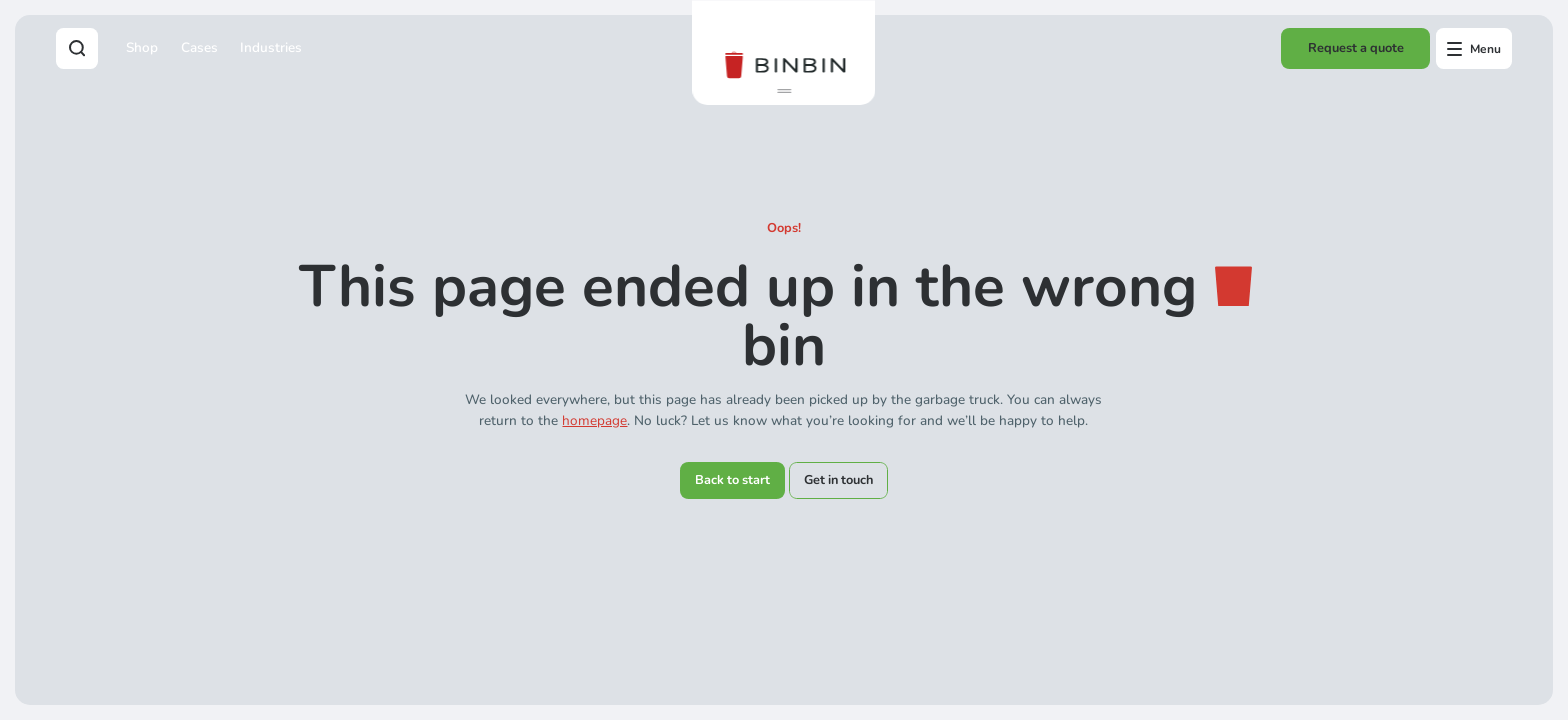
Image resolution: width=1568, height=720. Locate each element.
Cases (199, 47)
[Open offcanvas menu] (1474, 48)
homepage (594, 420)
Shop (142, 47)
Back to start (732, 480)
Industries (271, 47)
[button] (783, 91)
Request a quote (1356, 48)
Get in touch (838, 480)
